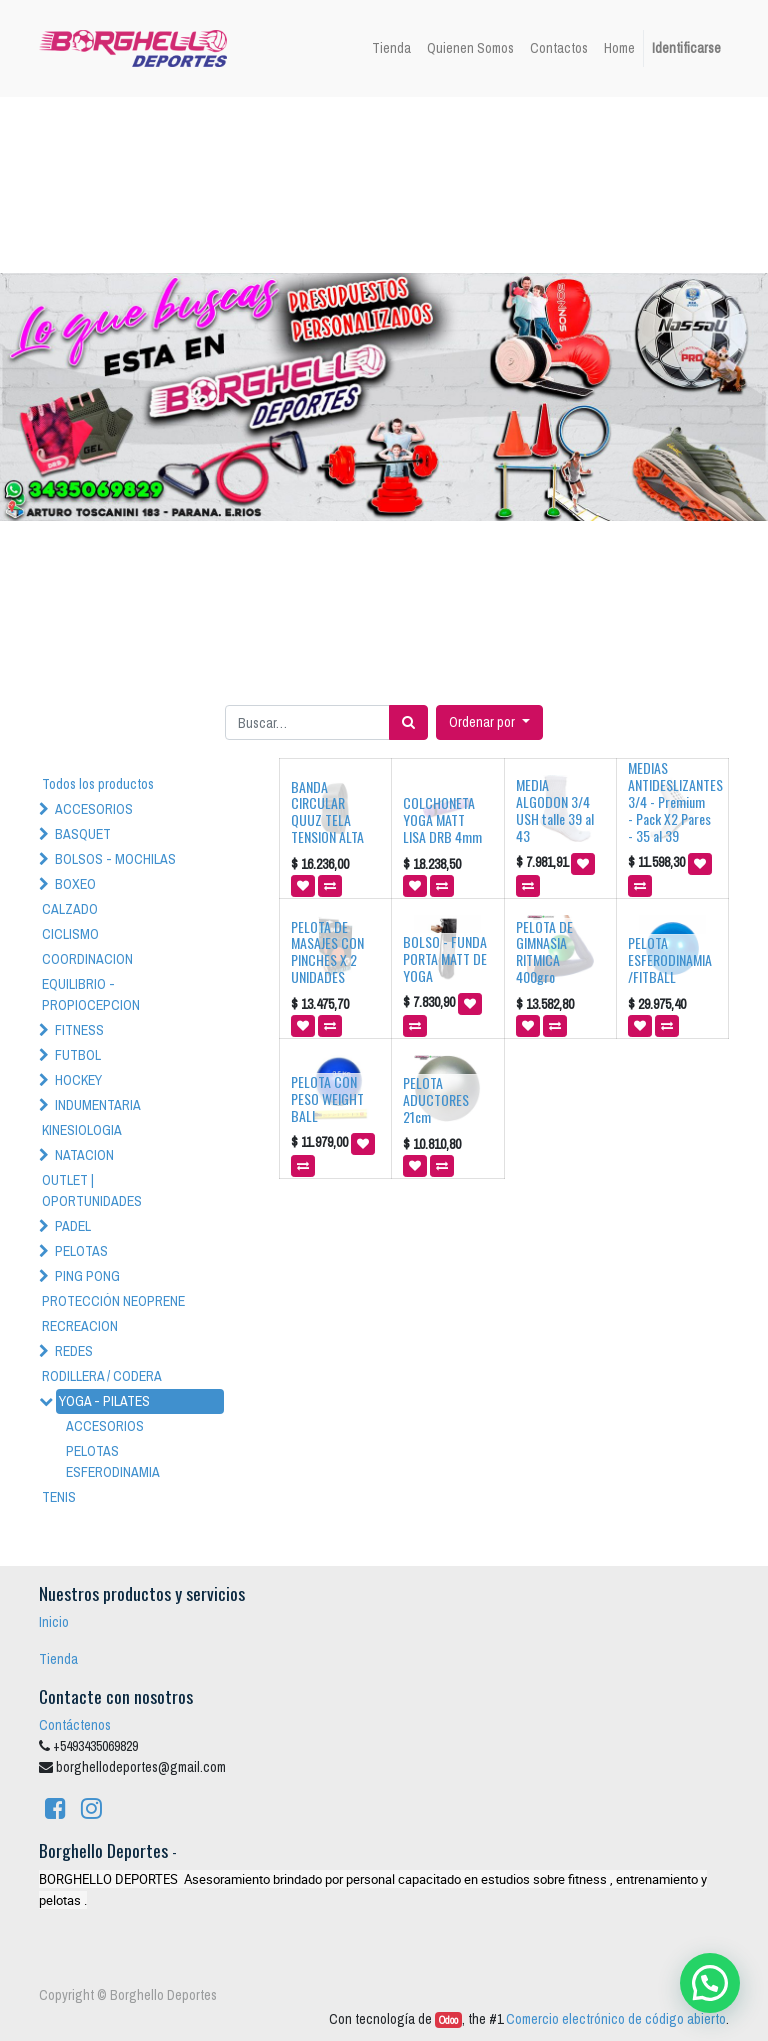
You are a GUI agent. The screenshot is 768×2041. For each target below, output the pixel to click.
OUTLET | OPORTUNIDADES (92, 1190)
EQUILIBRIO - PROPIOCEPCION (91, 994)
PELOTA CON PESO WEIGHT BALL (327, 1098)
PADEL (73, 1226)
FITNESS (79, 1030)
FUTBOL (78, 1055)
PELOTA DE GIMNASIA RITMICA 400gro (544, 951)
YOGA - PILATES (104, 1401)
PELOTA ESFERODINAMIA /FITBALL (670, 959)
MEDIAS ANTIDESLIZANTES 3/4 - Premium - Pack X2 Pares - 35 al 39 (675, 801)
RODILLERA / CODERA (102, 1376)
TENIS (59, 1497)
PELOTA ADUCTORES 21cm (436, 1099)
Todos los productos (98, 784)
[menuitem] (391, 48)
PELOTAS (81, 1251)
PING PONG (87, 1276)
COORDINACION (87, 959)
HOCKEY (78, 1080)
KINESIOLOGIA (82, 1130)
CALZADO (70, 909)
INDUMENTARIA (98, 1105)
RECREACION (80, 1326)
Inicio (54, 1622)
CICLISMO (70, 934)
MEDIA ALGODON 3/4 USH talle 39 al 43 (555, 809)
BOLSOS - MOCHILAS (115, 859)
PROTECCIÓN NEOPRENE (113, 1301)
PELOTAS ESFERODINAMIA (113, 1461)
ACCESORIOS (94, 809)
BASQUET (83, 834)
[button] (489, 722)
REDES (74, 1351)
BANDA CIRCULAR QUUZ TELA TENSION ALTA (327, 811)
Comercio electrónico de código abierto (616, 2019)
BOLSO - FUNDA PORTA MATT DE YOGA (445, 958)
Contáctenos (75, 1725)
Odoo (448, 2020)
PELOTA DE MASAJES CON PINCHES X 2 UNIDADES (327, 951)
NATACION (84, 1155)
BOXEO (75, 884)
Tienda (58, 1659)
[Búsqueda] (408, 722)
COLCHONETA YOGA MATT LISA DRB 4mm (442, 819)
